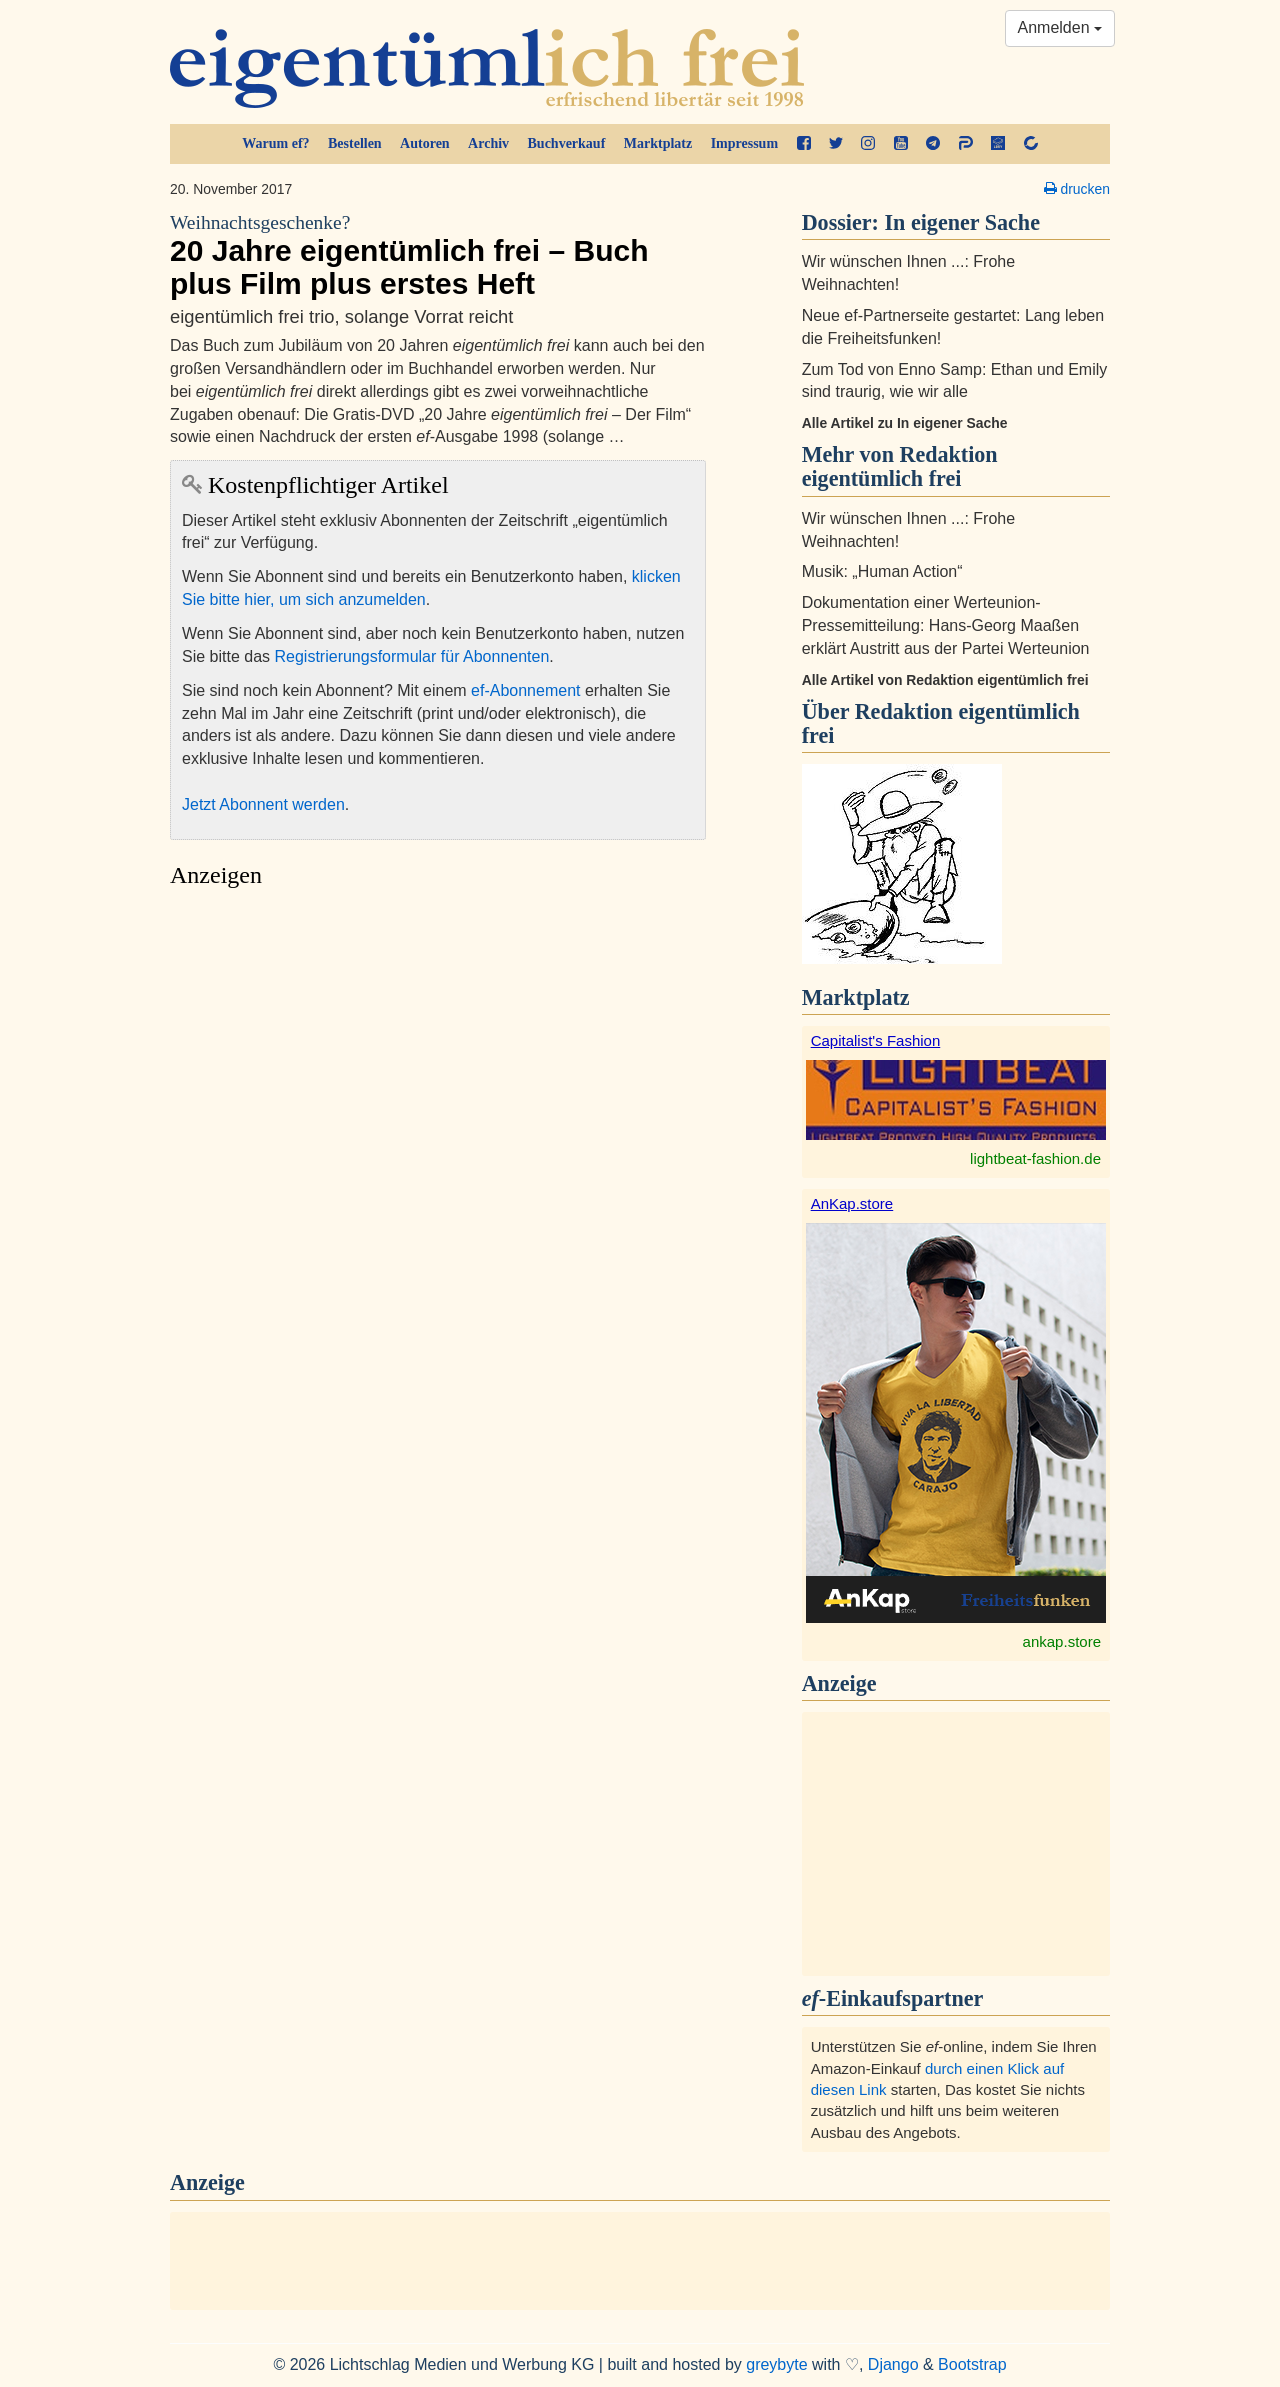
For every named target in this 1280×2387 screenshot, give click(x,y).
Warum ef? (275, 143)
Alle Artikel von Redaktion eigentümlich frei (945, 680)
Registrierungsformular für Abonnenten (412, 656)
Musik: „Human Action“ (882, 571)
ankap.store (1062, 1641)
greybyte (776, 2364)
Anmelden (1060, 27)
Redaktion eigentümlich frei (941, 723)
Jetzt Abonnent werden (263, 804)
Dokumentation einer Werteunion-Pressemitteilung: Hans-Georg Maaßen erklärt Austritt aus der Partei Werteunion (946, 625)
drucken (1077, 189)
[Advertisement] (438, 1086)
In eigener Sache (962, 222)
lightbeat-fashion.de (1035, 1158)
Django (893, 2364)
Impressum (744, 143)
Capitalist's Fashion (876, 1040)
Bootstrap (972, 2364)
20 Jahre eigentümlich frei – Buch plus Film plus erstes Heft (438, 255)
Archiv (488, 143)
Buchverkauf (567, 143)
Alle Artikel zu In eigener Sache (905, 423)
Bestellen (355, 143)
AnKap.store (852, 1203)
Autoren (425, 143)
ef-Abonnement (525, 690)
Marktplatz (658, 143)
